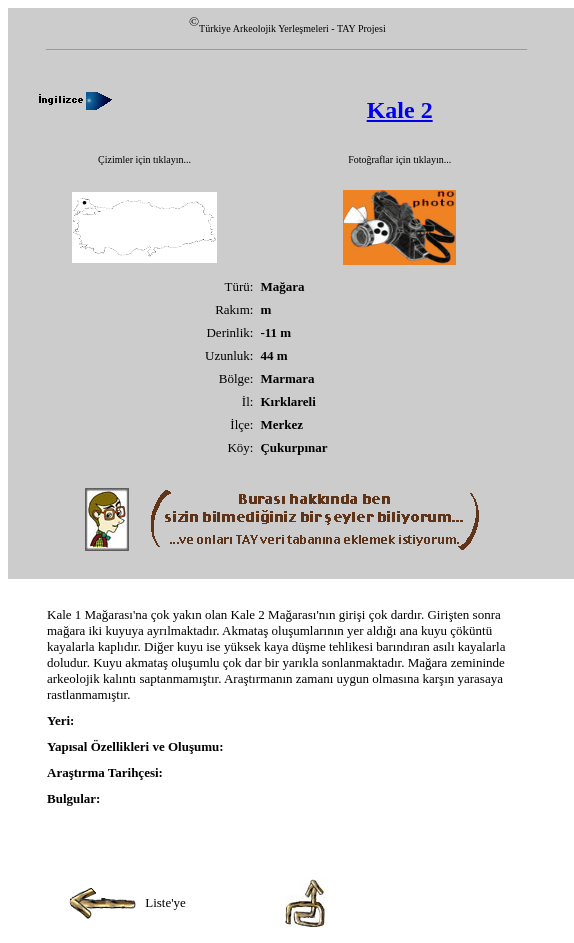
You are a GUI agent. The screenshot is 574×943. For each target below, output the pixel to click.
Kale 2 (400, 110)
